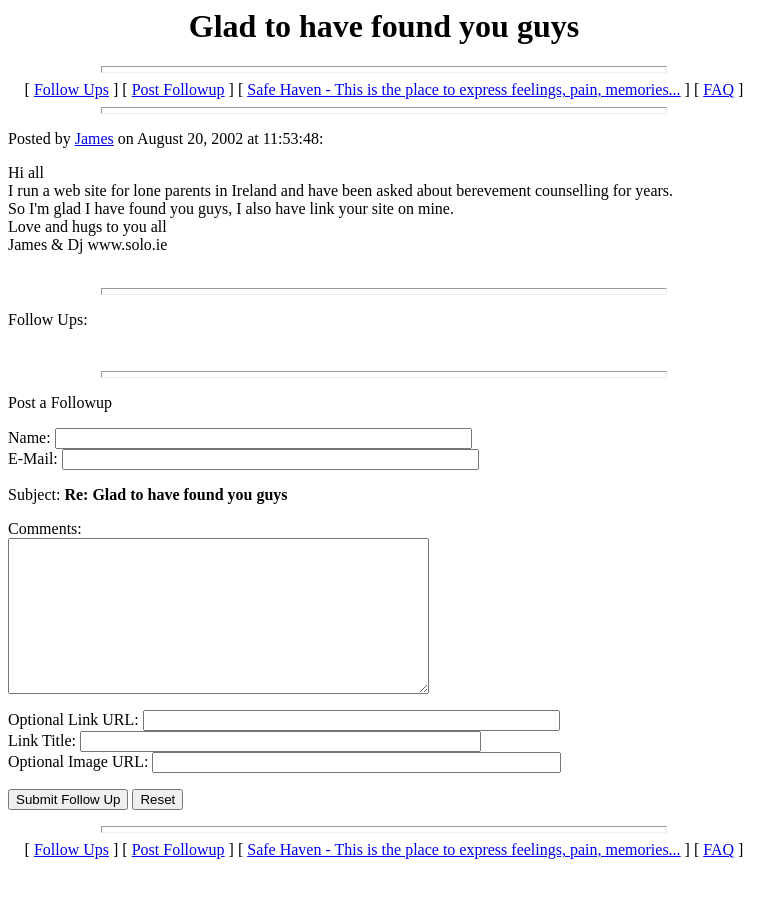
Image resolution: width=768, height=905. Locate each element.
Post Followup (178, 89)
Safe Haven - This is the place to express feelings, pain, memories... (463, 89)
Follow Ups (71, 89)
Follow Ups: (48, 319)
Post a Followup (60, 402)
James (94, 138)
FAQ (718, 89)
